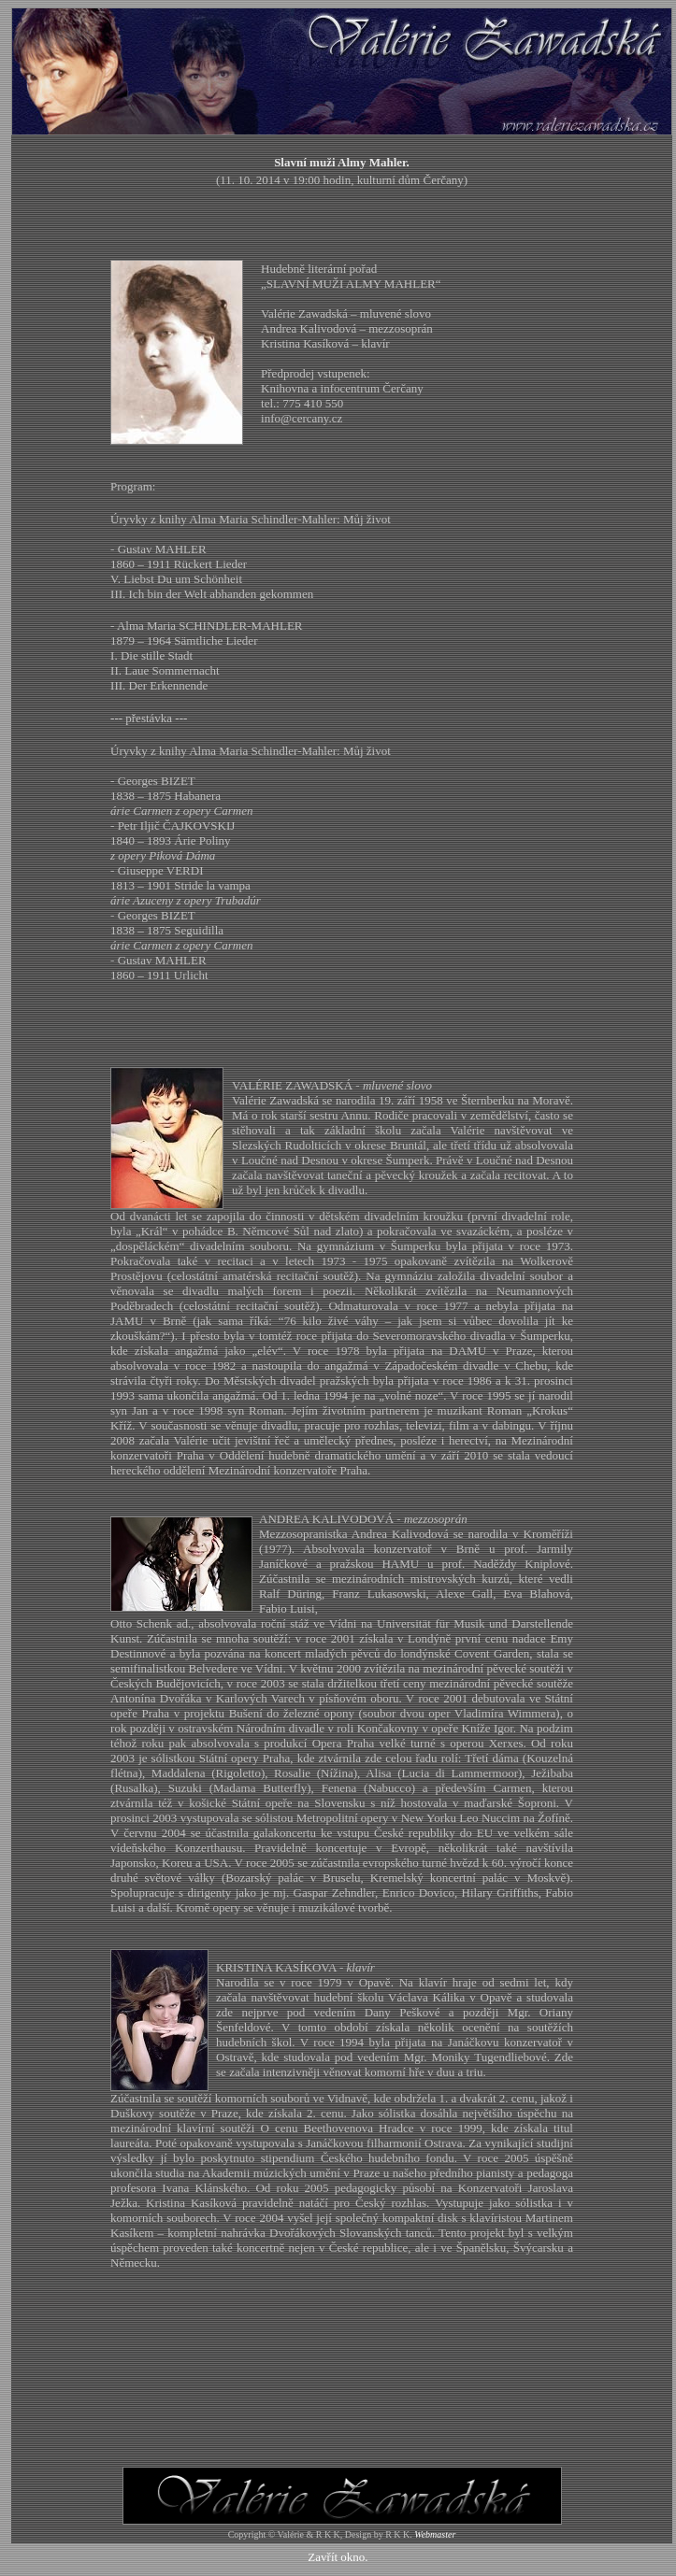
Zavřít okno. (337, 2557)
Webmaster (434, 2534)
